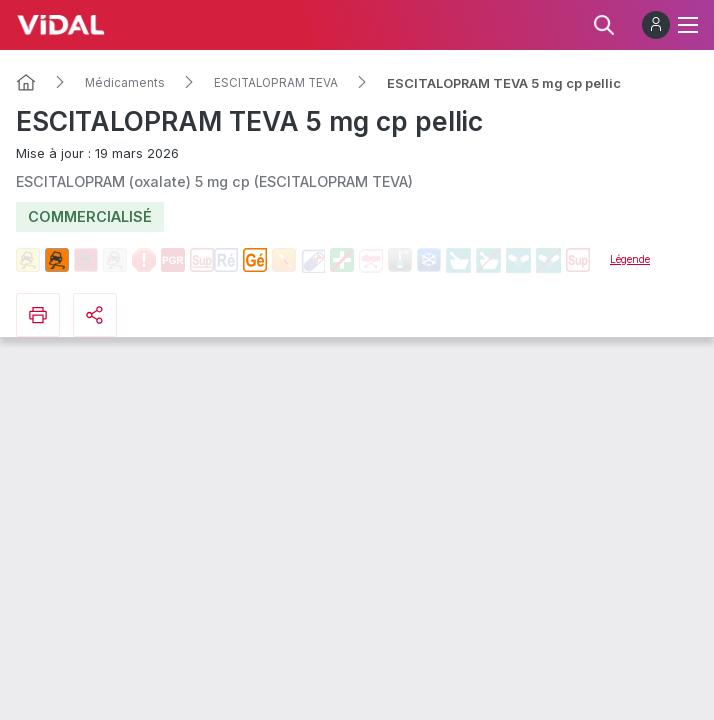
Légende (630, 259)
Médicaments (125, 83)
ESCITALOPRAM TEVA (276, 83)
